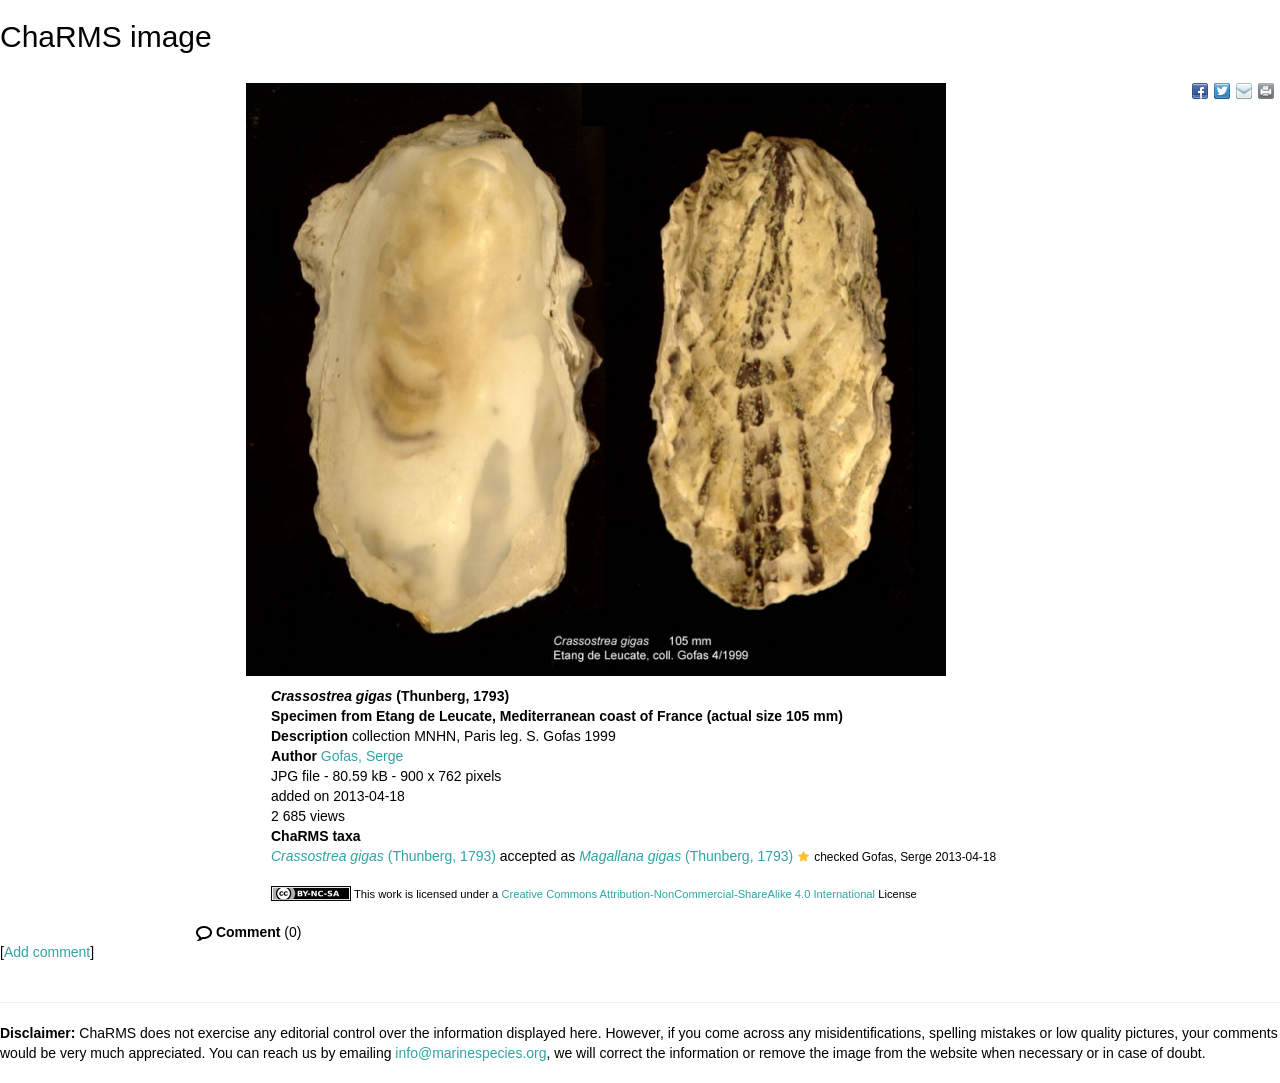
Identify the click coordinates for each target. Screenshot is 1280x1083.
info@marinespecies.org (470, 1053)
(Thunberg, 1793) (383, 856)
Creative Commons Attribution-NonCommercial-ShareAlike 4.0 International (688, 894)
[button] (803, 858)
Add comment (47, 952)
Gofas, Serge (362, 756)
